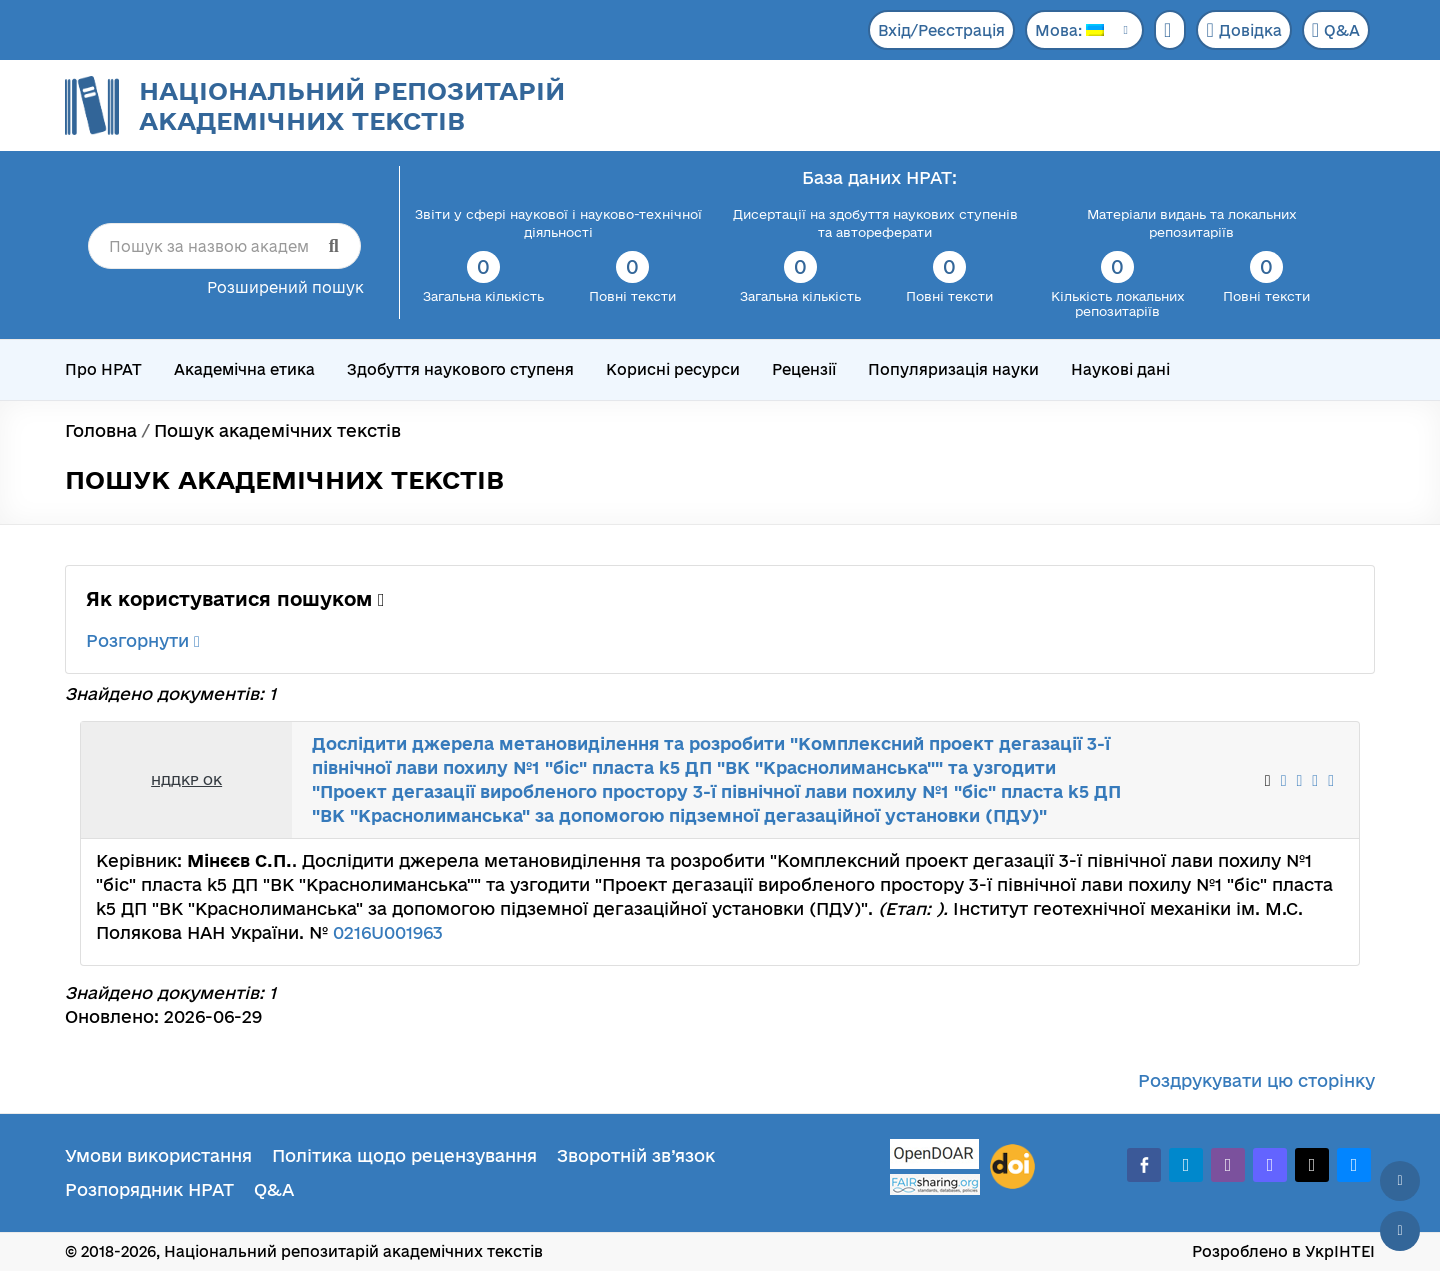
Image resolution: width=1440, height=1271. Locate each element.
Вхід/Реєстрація (941, 30)
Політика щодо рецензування (404, 1155)
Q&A (1336, 30)
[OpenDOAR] (935, 1156)
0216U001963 (388, 932)
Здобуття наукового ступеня (460, 369)
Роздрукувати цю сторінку (1256, 1080)
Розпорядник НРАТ (149, 1189)
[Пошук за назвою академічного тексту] (224, 246)
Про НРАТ (103, 369)
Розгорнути (143, 640)
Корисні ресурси (673, 369)
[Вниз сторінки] (1400, 1231)
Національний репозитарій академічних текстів (352, 105)
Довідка (1243, 30)
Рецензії (804, 369)
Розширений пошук (285, 287)
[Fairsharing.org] (935, 1184)
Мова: (1069, 30)
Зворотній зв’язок (636, 1155)
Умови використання (158, 1155)
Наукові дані (1120, 369)
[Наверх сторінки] (1400, 1181)
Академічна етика (244, 369)
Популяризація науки (953, 369)
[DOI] (1012, 1167)
